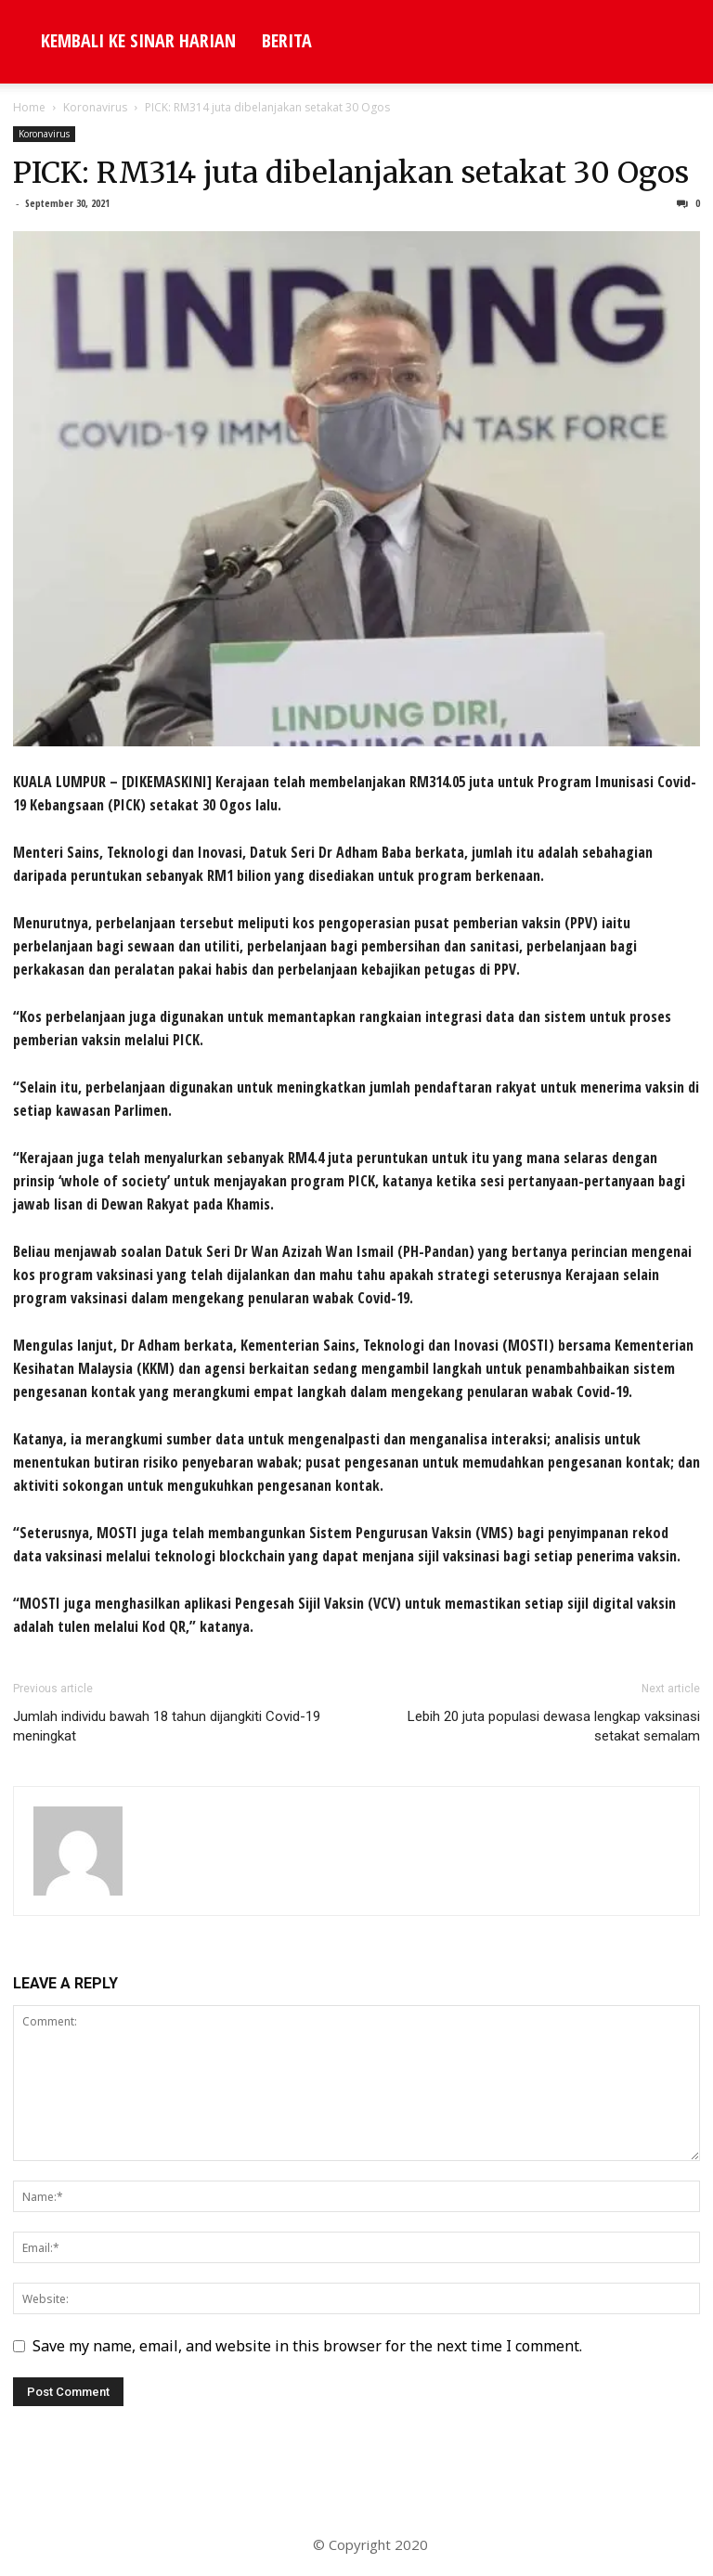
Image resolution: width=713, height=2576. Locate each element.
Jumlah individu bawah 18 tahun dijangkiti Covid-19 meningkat (166, 1726)
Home (29, 107)
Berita (287, 40)
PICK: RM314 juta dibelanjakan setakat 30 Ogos (351, 172)
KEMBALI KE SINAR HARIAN (138, 40)
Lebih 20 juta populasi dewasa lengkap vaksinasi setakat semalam (554, 1726)
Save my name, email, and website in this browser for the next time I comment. (307, 2346)
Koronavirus (95, 107)
